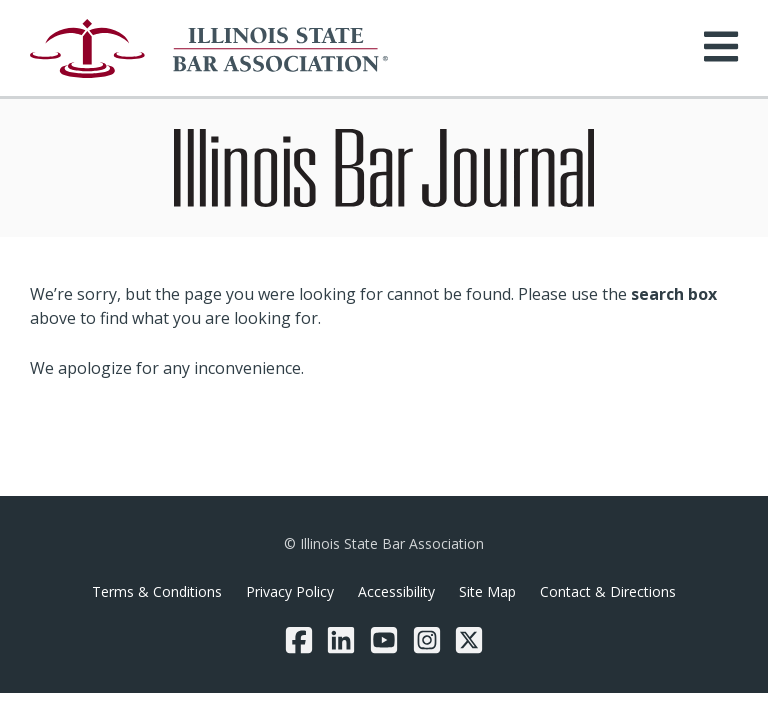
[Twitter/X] (469, 640)
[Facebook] (299, 640)
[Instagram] (427, 640)
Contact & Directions (608, 591)
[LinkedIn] (341, 640)
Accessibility (396, 591)
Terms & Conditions (157, 591)
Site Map (487, 591)
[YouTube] (384, 640)
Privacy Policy (290, 591)
